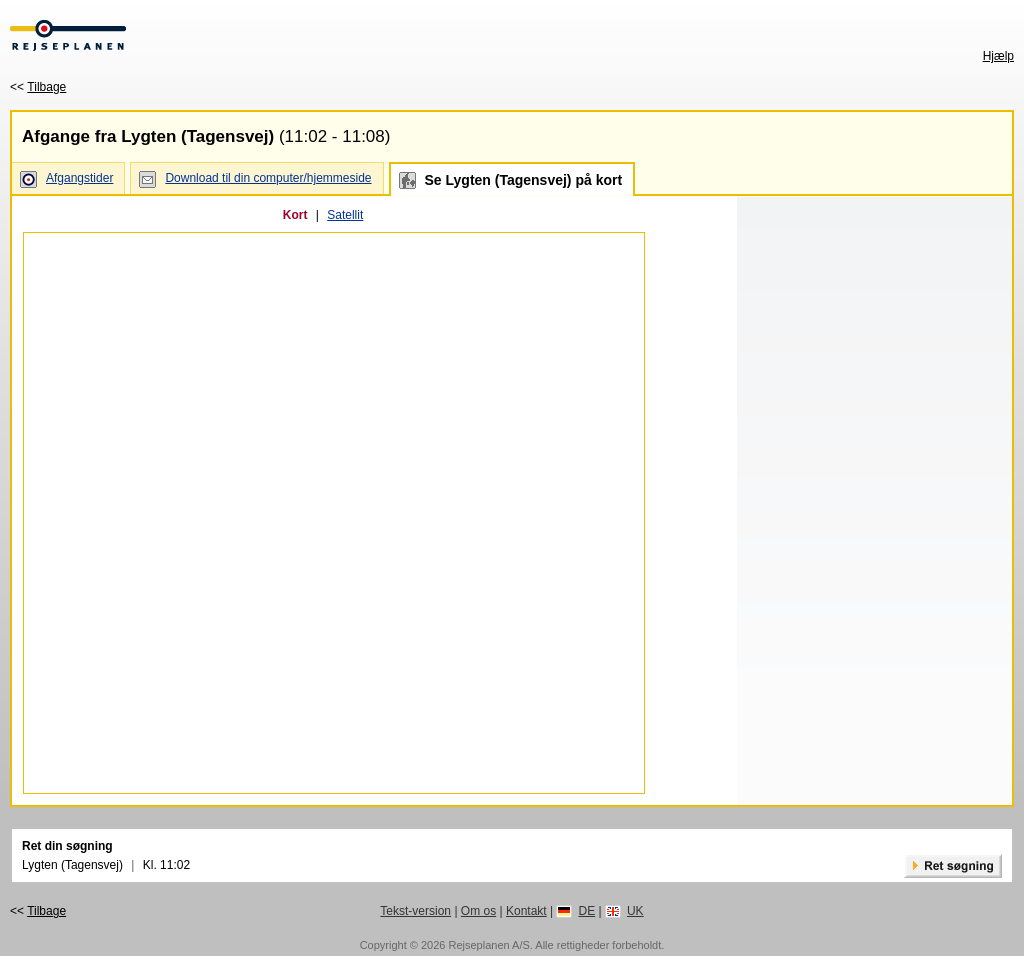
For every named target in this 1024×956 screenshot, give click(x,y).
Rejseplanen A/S (488, 945)
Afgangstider (79, 178)
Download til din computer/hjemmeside (268, 178)
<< (38, 87)
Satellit (345, 215)
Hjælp (998, 56)
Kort (295, 215)
